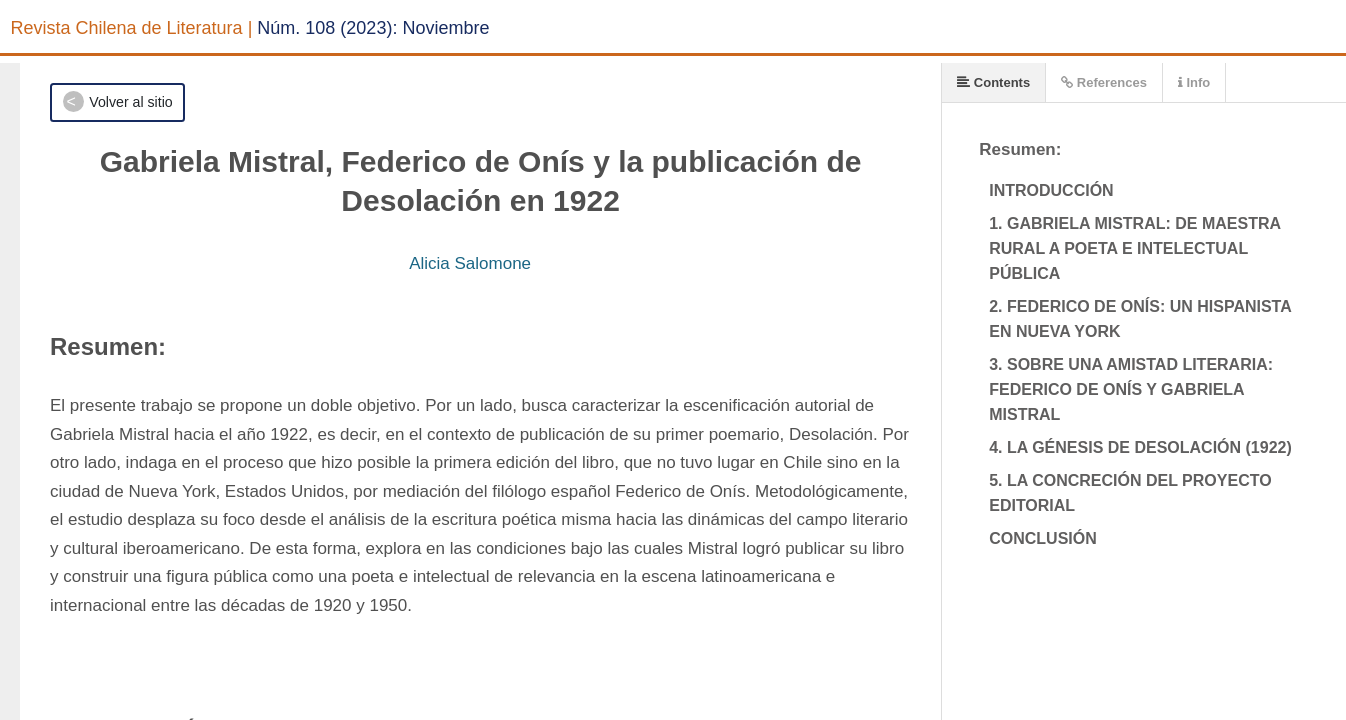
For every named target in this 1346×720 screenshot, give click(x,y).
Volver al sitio (130, 102)
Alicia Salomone (470, 263)
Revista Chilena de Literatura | (132, 28)
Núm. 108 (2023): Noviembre (373, 28)
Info (1194, 82)
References (1104, 82)
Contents (993, 82)
